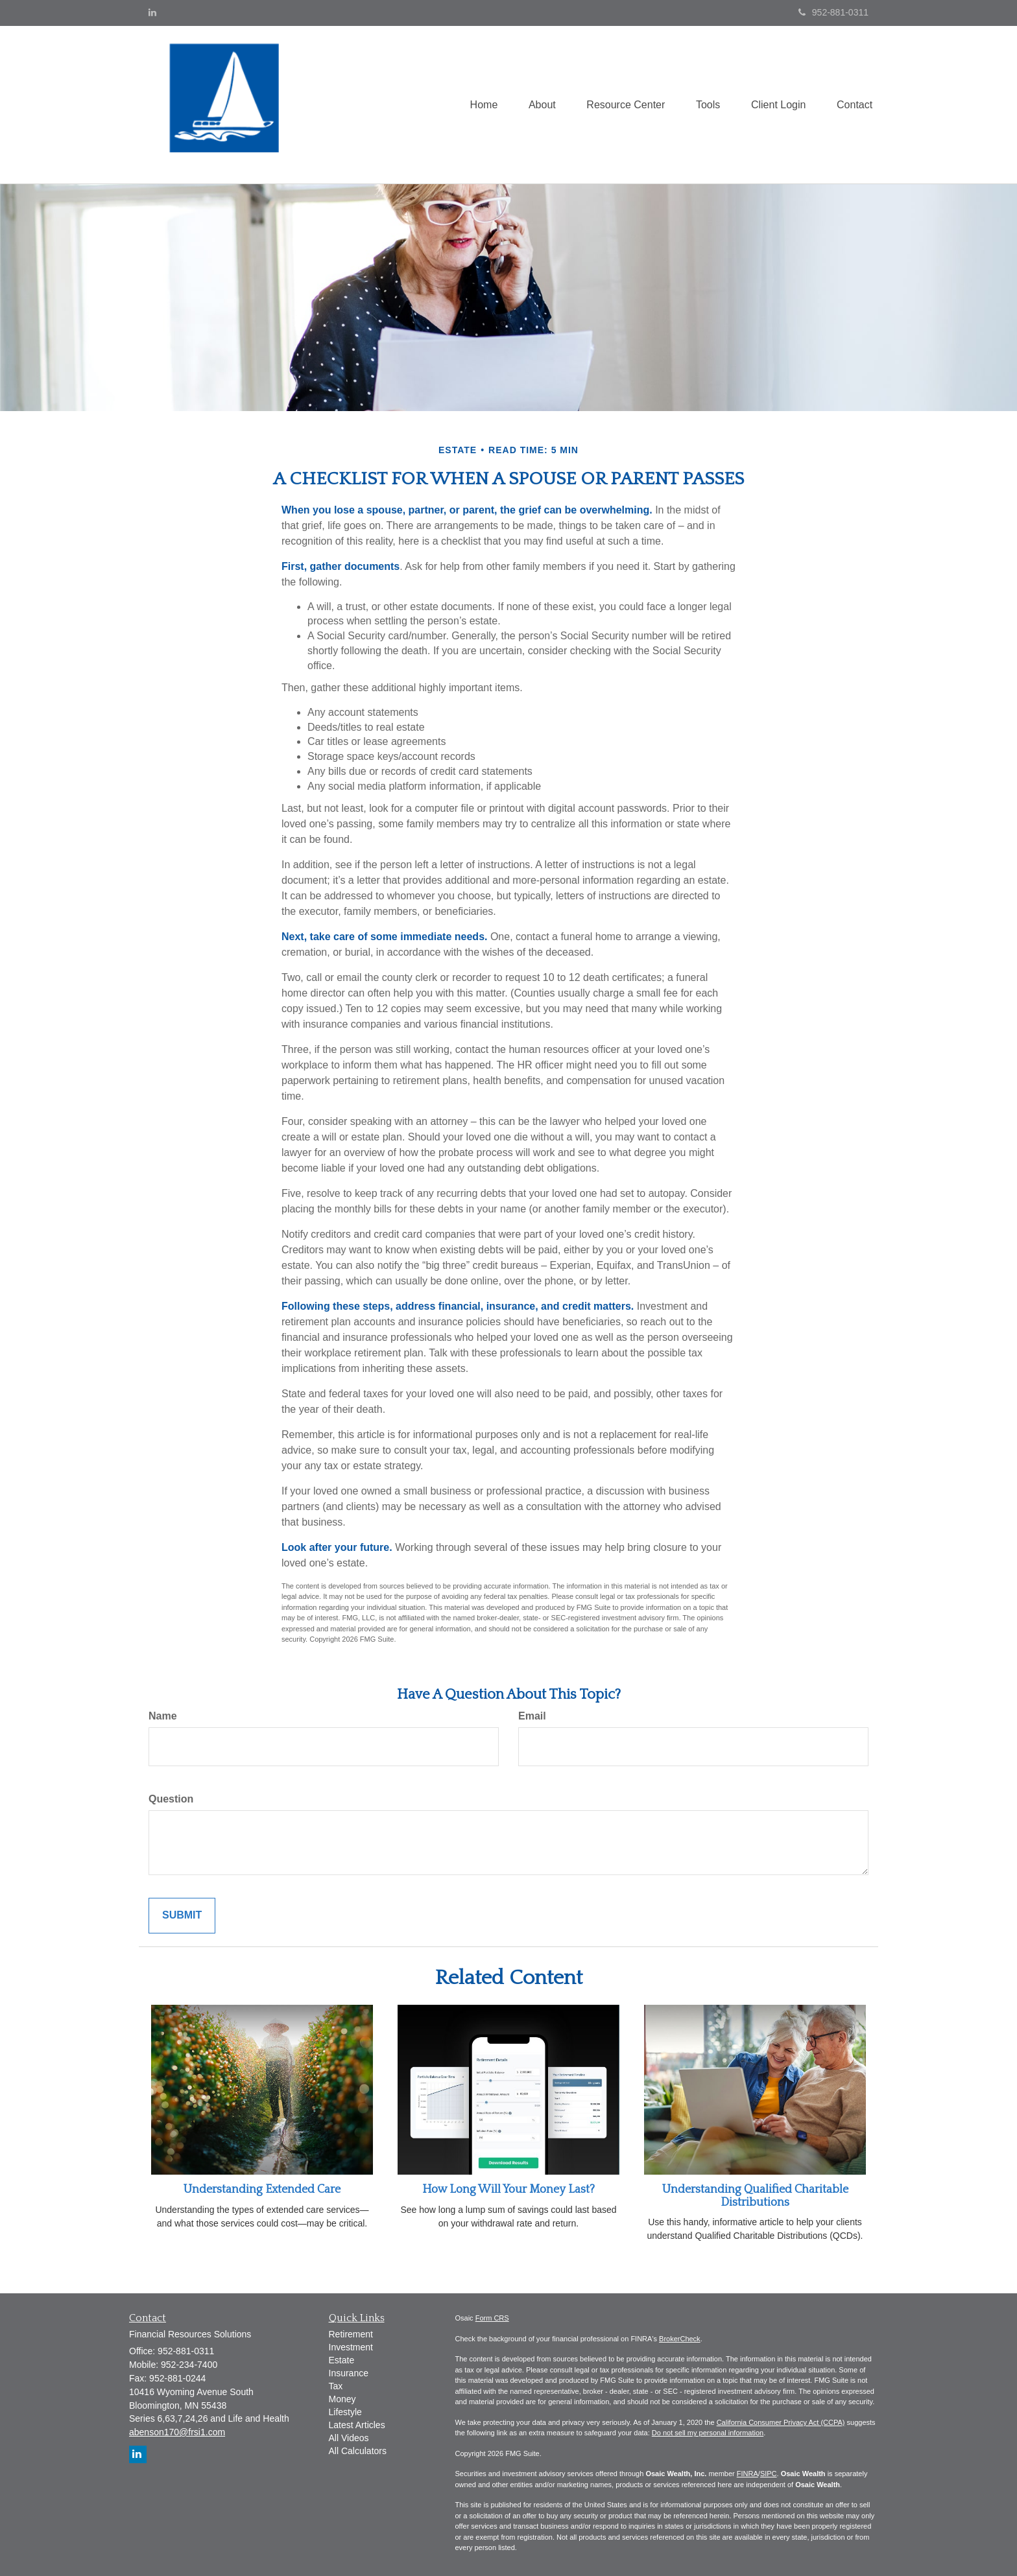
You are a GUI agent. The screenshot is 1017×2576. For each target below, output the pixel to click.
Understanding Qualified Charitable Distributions (755, 2196)
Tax (336, 2386)
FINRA (747, 2473)
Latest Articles (357, 2425)
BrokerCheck (679, 2339)
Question (171, 1798)
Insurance (348, 2373)
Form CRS (492, 2318)
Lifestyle (345, 2412)
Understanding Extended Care (262, 2189)
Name (163, 1715)
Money (342, 2399)
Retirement (351, 2334)
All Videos (349, 2438)
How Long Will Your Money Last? (508, 2189)
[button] (535, 104)
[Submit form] (182, 1915)
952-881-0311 (833, 12)
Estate (342, 2360)
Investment (351, 2347)
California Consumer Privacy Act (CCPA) (781, 2422)
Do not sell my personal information (707, 2433)
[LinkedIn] (152, 12)
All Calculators (358, 2451)
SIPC (768, 2473)
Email (532, 1715)
